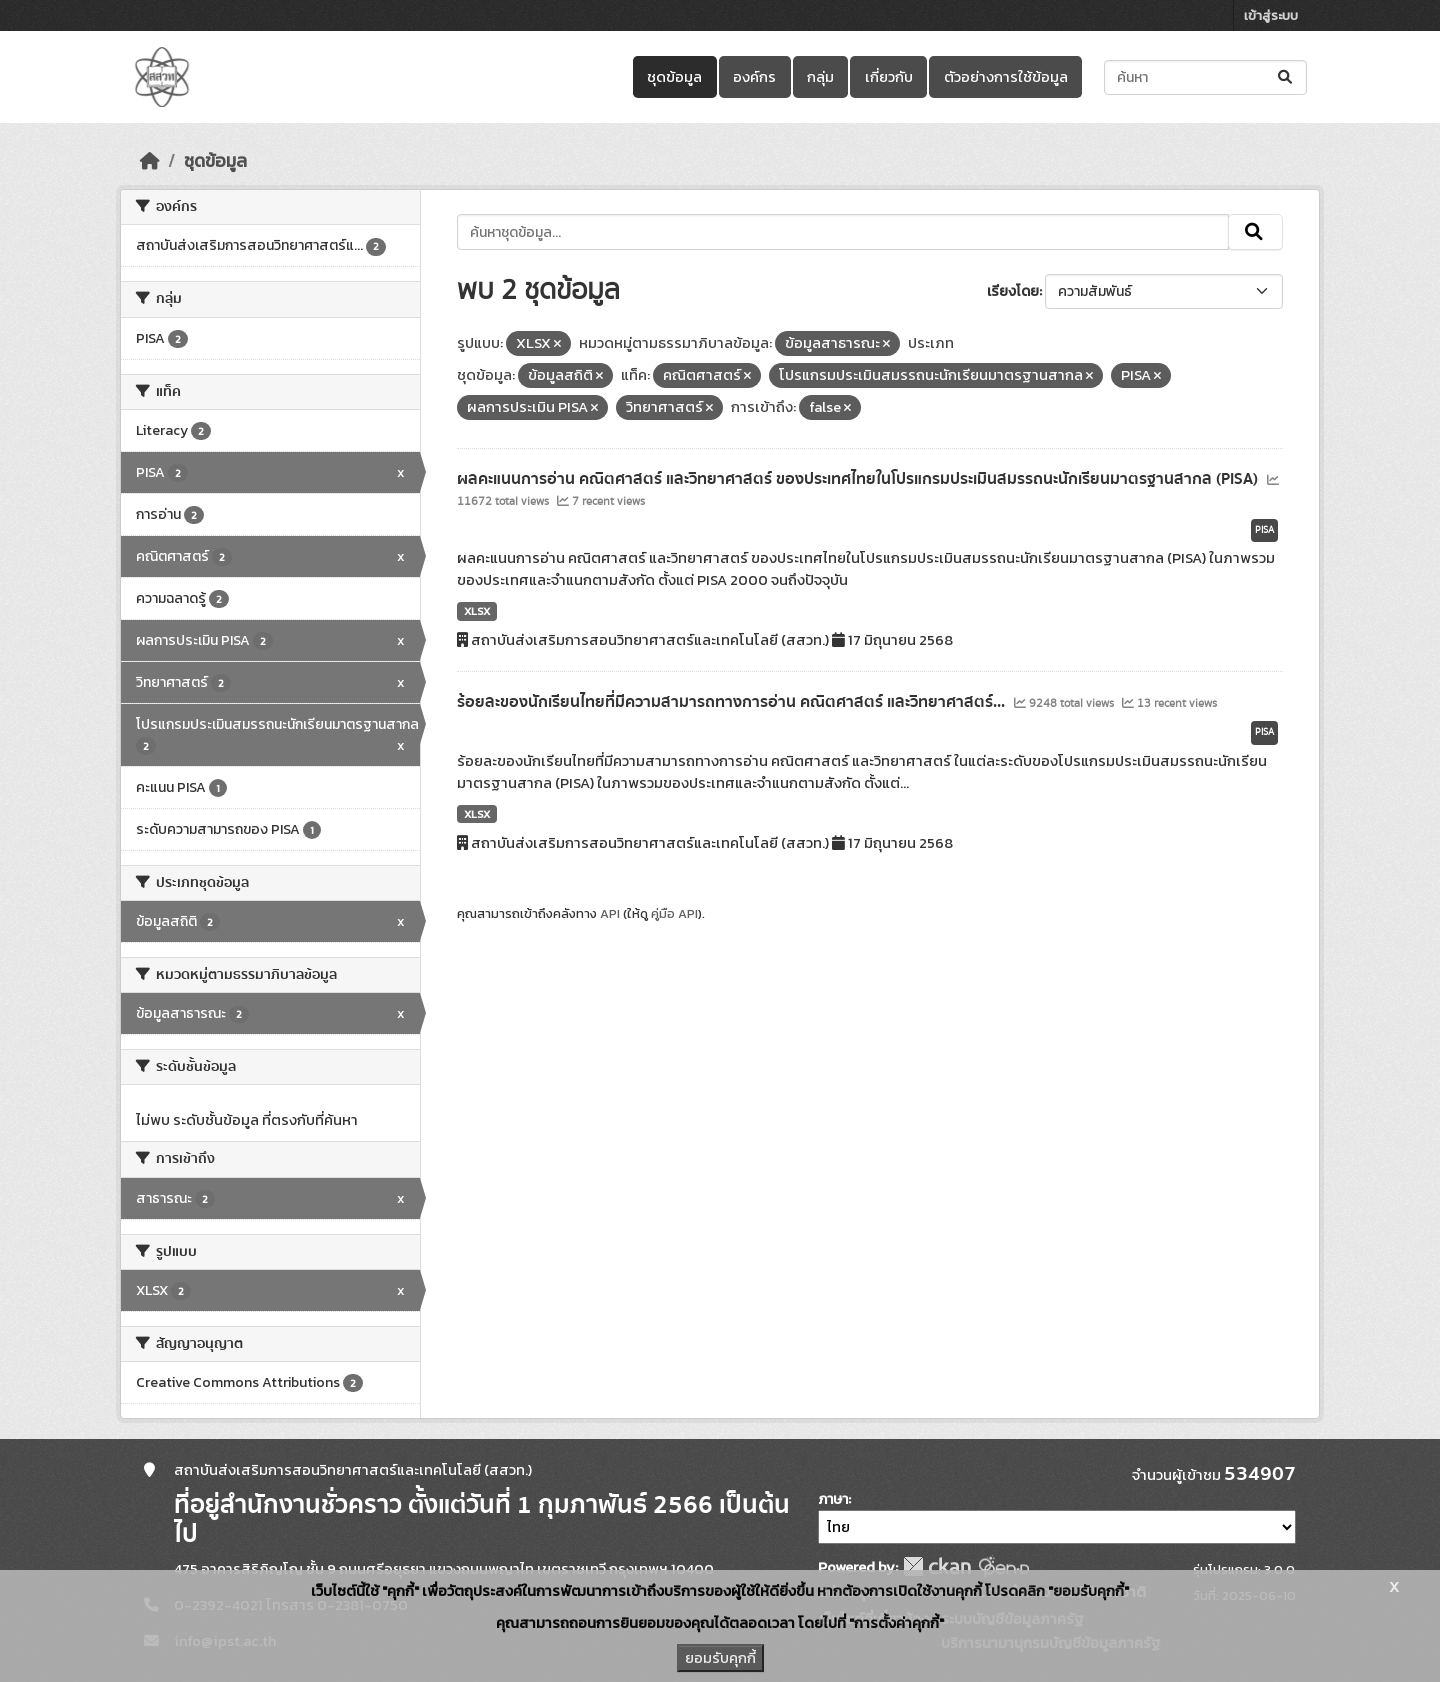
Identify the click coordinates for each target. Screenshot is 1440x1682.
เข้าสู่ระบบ (1271, 15)
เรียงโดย (1013, 291)
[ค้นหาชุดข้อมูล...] (1205, 77)
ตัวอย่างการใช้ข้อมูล (1006, 77)
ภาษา (833, 1499)
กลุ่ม (820, 77)
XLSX (477, 611)
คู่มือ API (674, 913)
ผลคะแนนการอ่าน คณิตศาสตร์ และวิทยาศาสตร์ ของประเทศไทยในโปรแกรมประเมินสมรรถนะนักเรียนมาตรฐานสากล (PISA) (859, 479)
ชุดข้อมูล (674, 77)
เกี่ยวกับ (889, 77)
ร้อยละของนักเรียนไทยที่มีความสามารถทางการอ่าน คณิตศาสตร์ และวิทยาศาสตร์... (733, 702)
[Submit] (1286, 77)
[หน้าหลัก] (150, 161)
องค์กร (754, 77)
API (610, 913)
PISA (1264, 530)
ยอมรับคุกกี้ (720, 1658)
